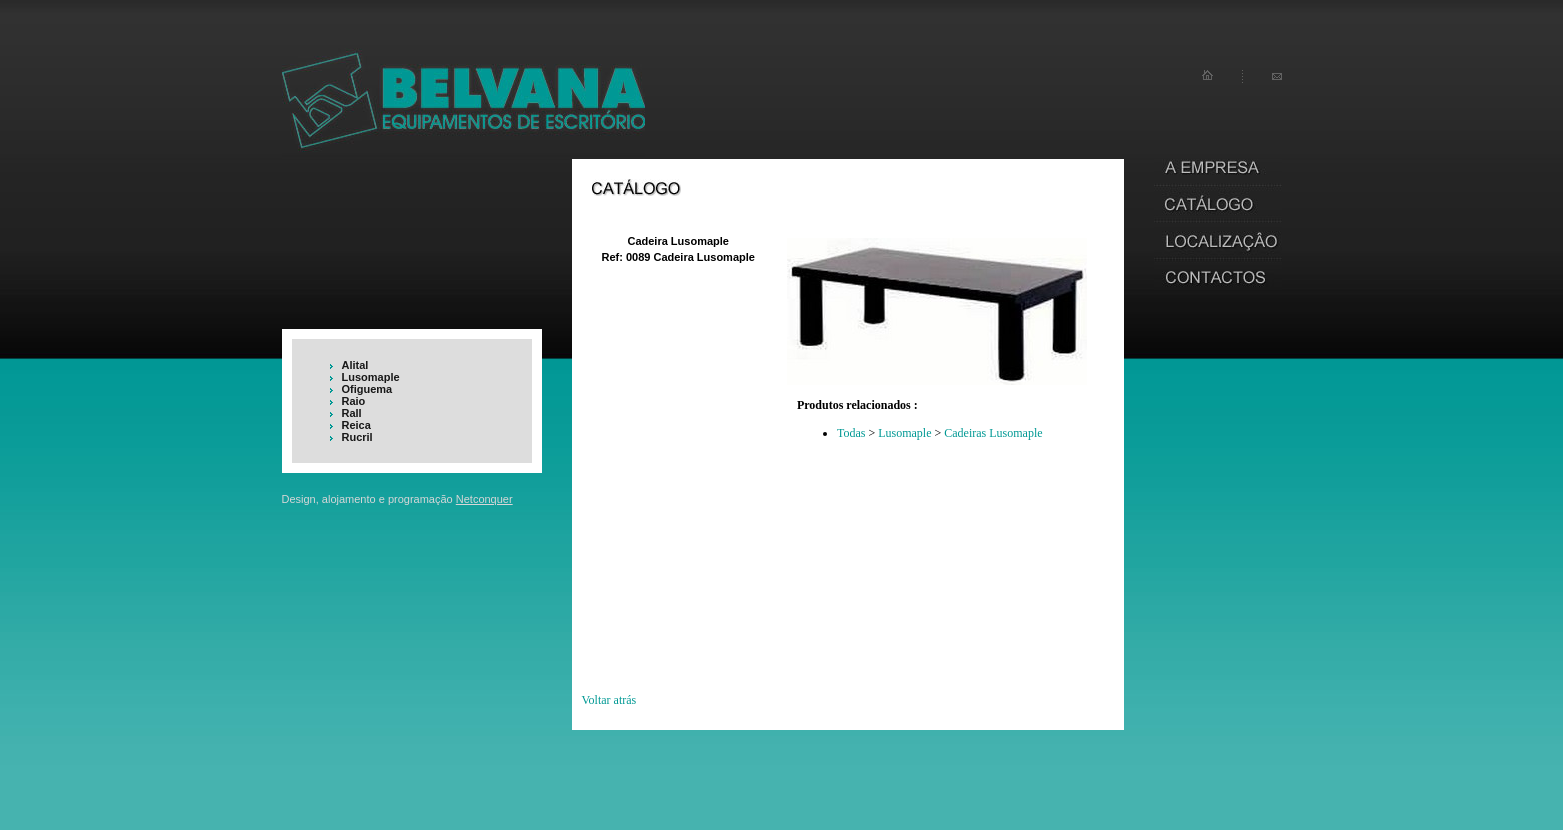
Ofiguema (367, 389)
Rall (352, 413)
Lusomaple (371, 377)
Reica (356, 425)
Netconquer (484, 499)
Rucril (357, 437)
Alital (355, 365)
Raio (354, 401)
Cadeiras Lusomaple (993, 433)
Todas (851, 433)
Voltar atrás (609, 700)
